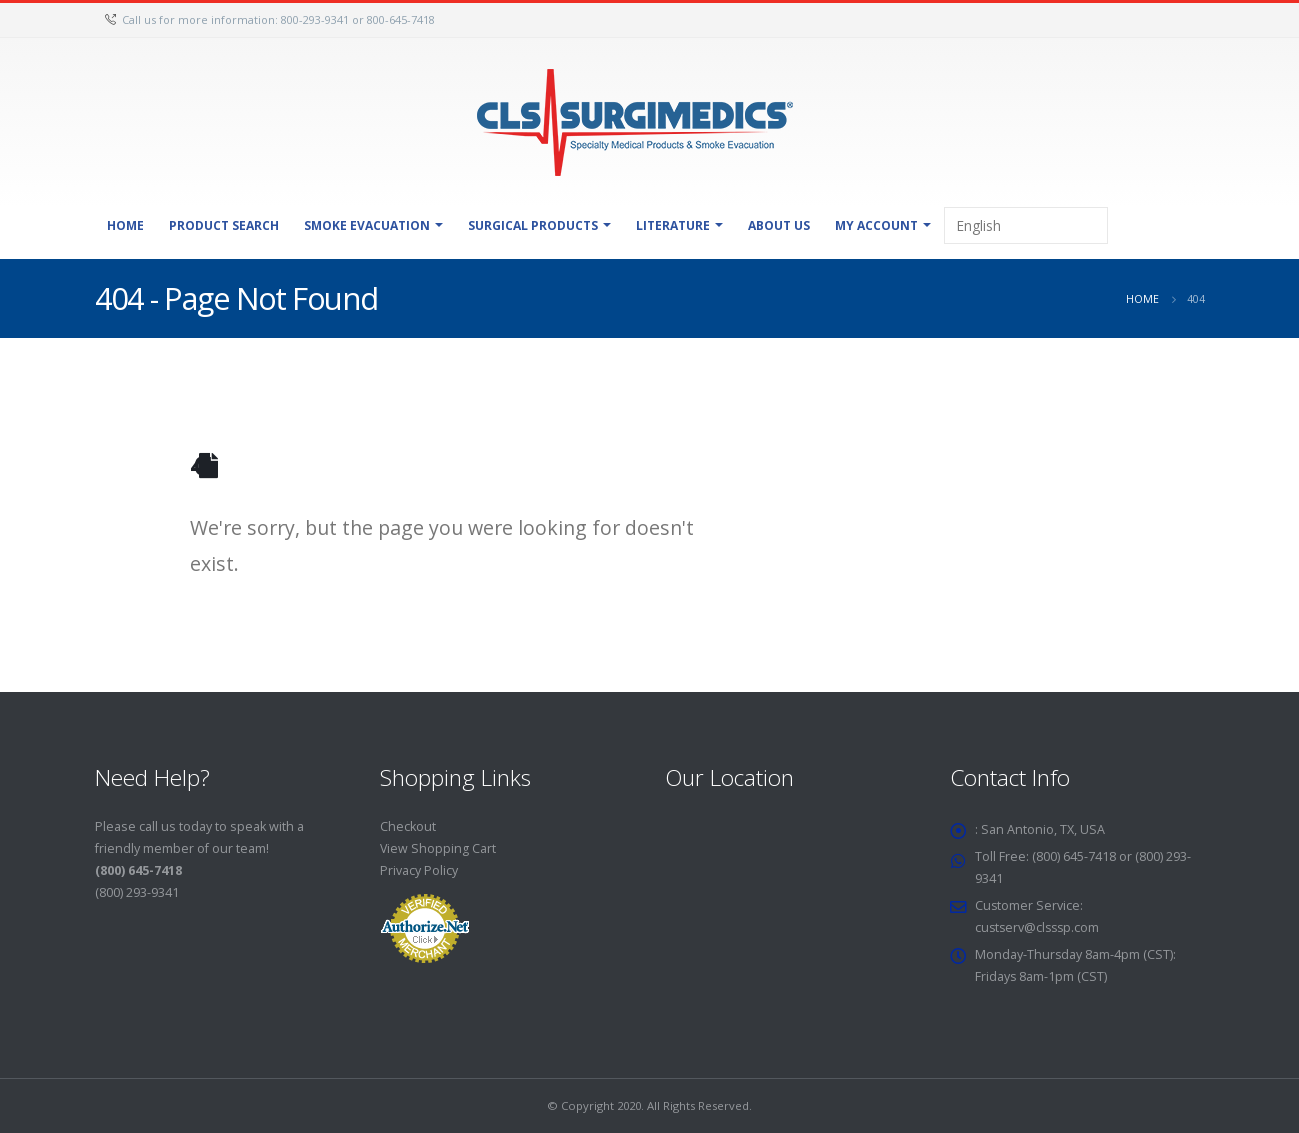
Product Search (224, 225)
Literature (673, 225)
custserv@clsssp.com (1039, 927)
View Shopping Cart (438, 848)
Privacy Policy (419, 870)
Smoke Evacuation (367, 225)
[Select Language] (1026, 225)
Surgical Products (533, 225)
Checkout (408, 826)
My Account (876, 225)
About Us (779, 225)
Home (125, 225)
